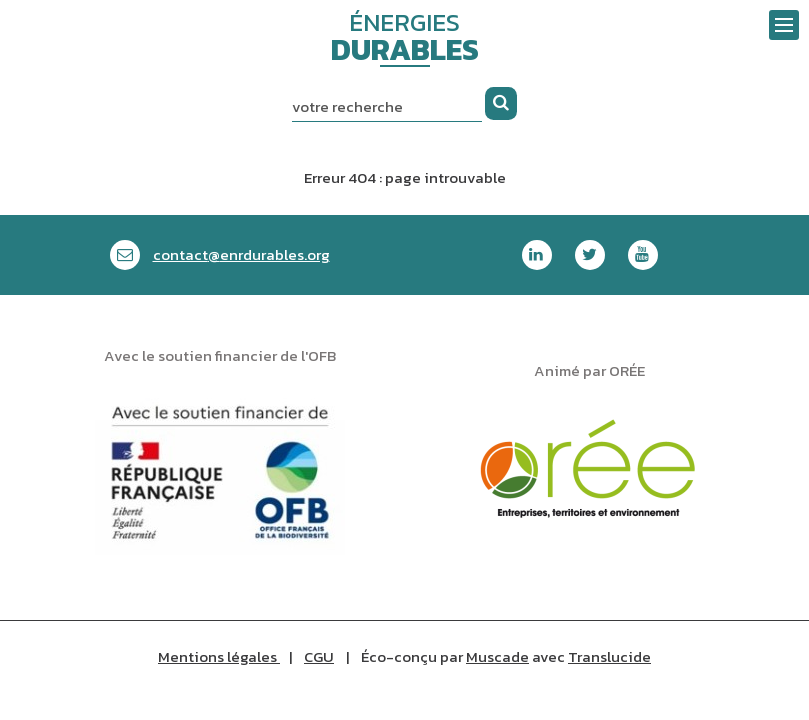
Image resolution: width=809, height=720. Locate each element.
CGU (319, 656)
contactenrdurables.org (241, 254)
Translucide (609, 656)
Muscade (497, 656)
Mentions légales (219, 656)
